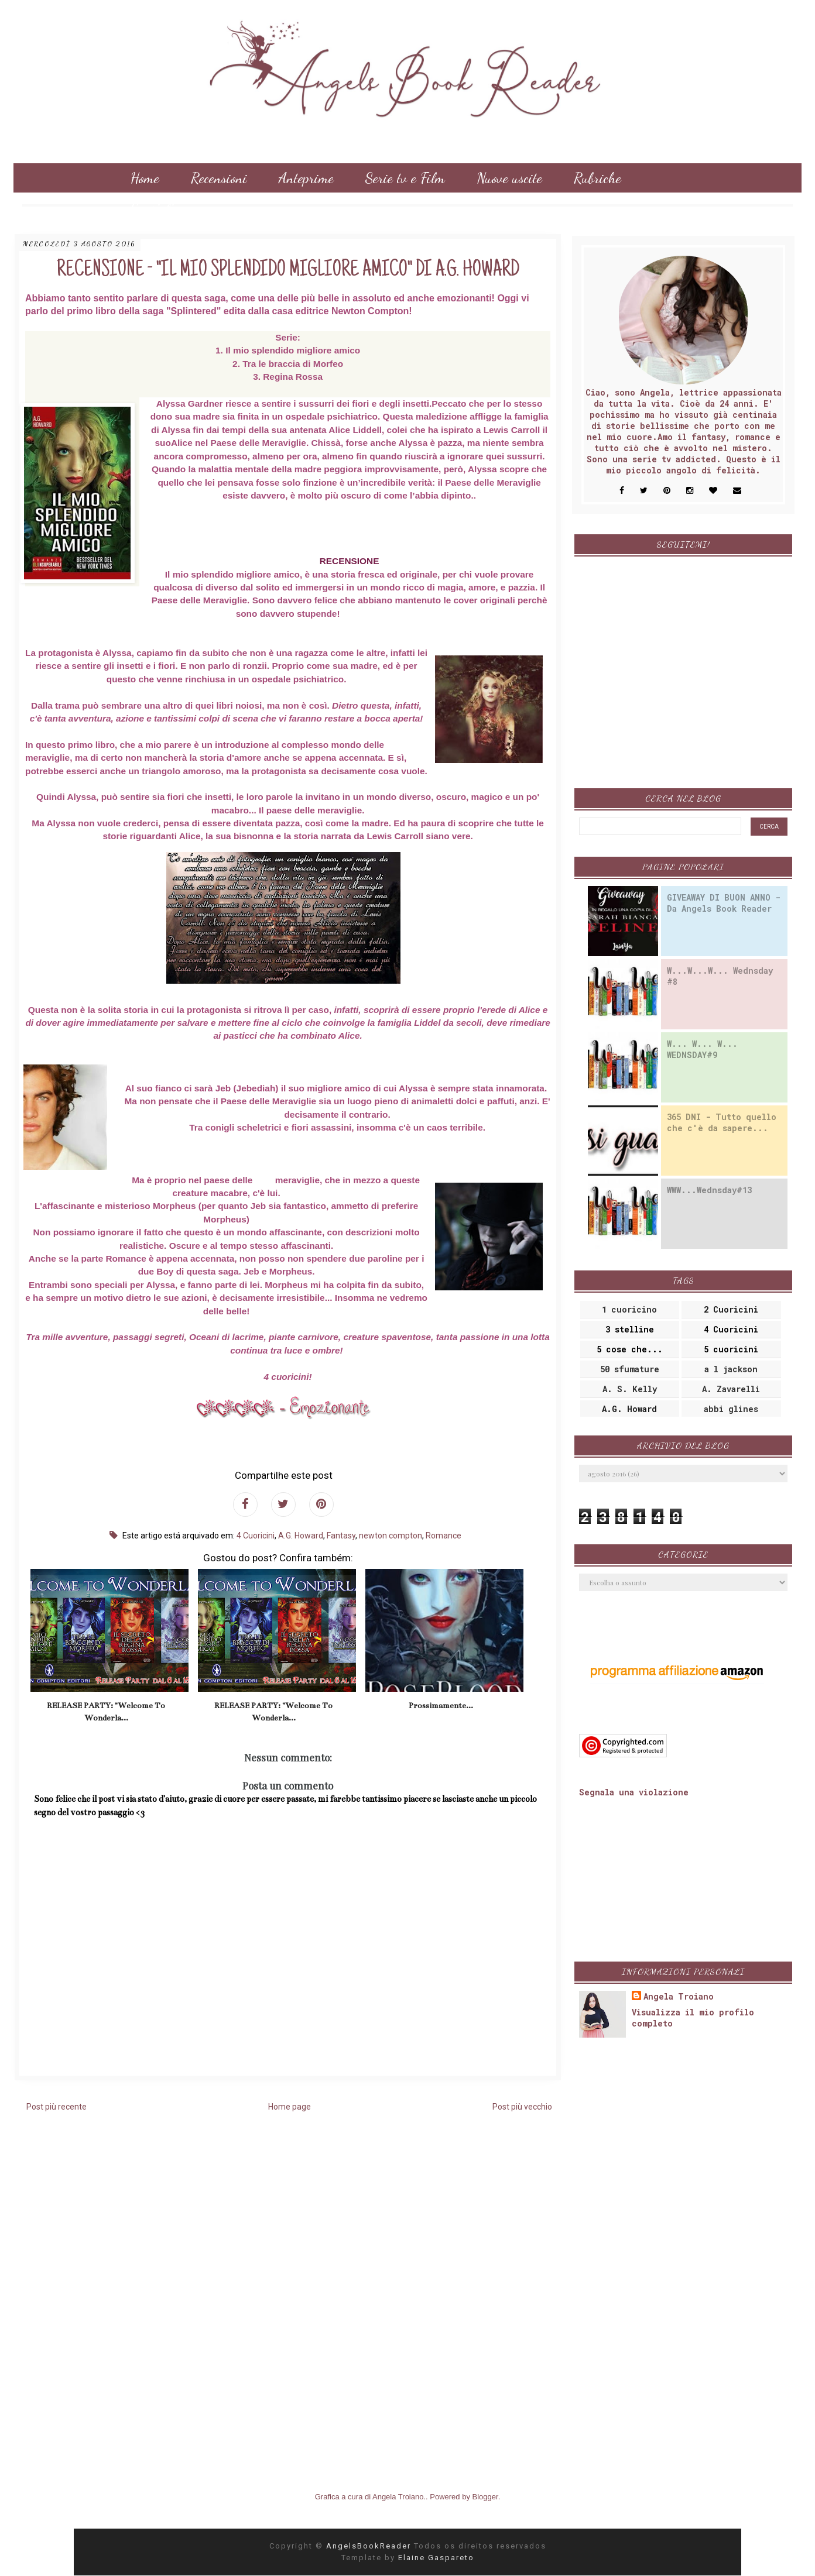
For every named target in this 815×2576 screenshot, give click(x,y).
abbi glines (731, 1408)
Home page (289, 2106)
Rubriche (597, 178)
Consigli (152, 207)
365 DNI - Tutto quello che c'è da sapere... (721, 1122)
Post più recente (56, 2106)
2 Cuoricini (731, 1309)
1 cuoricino (629, 1309)
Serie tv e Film (405, 178)
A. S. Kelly (629, 1389)
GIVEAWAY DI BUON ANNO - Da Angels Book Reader (723, 903)
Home (145, 178)
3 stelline (629, 1329)
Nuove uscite (509, 178)
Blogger (485, 2496)
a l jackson (731, 1369)
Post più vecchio (522, 2106)
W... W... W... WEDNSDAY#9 (702, 1049)
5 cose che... (630, 1349)
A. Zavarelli (731, 1389)
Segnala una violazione (634, 1792)
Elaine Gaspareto (436, 2557)
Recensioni (219, 178)
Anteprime (306, 178)
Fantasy (341, 1535)
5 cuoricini (731, 1349)
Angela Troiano (678, 1996)
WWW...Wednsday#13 (709, 1190)
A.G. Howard (300, 1535)
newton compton (390, 1535)
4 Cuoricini (256, 1535)
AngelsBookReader (370, 2545)
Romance (443, 1535)
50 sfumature (629, 1369)
